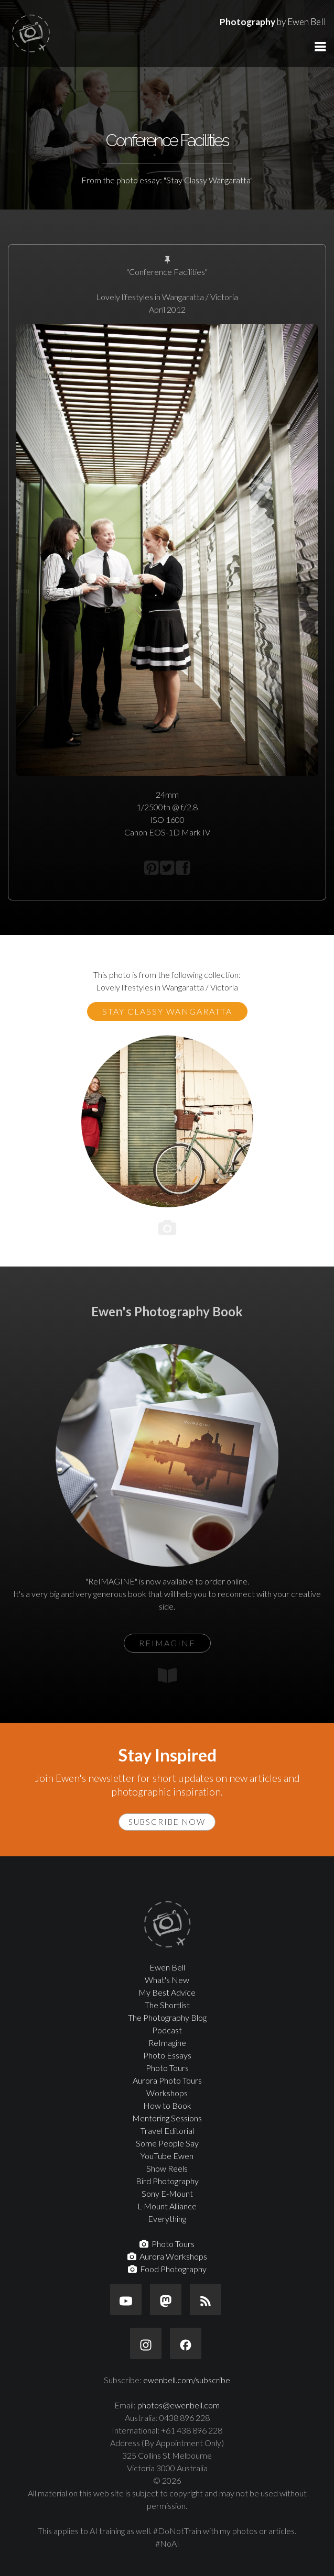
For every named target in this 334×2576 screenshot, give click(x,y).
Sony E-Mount (167, 2193)
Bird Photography (167, 2181)
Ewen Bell (167, 1967)
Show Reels (167, 2168)
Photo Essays (167, 2055)
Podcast (167, 2030)
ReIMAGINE (167, 1643)
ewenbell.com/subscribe (186, 2380)
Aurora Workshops (167, 2256)
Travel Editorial (167, 2130)
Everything (167, 2218)
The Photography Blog (167, 2017)
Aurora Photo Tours (167, 2080)
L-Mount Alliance (167, 2206)
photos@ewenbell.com (178, 2405)
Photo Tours (167, 2068)
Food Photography (167, 2269)
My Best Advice (167, 1992)
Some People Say (167, 2143)
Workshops (167, 2093)
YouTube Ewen (167, 2156)
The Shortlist (167, 2005)
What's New (167, 1980)
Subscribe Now (167, 1821)
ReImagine (167, 2042)
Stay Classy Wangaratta (167, 1011)
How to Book (167, 2105)
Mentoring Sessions (167, 2118)
